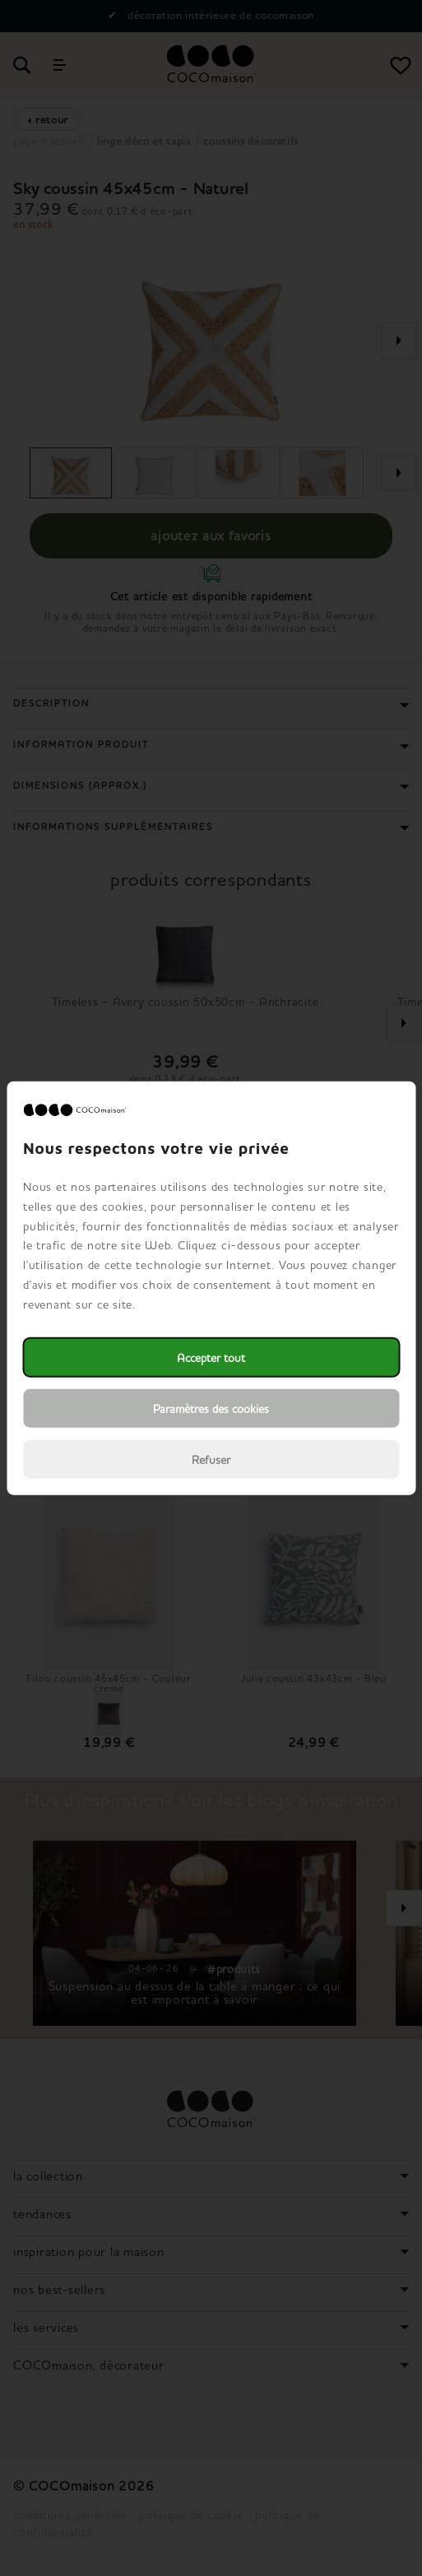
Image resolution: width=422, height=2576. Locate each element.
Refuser (211, 1459)
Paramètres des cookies (211, 1408)
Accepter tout (211, 1357)
